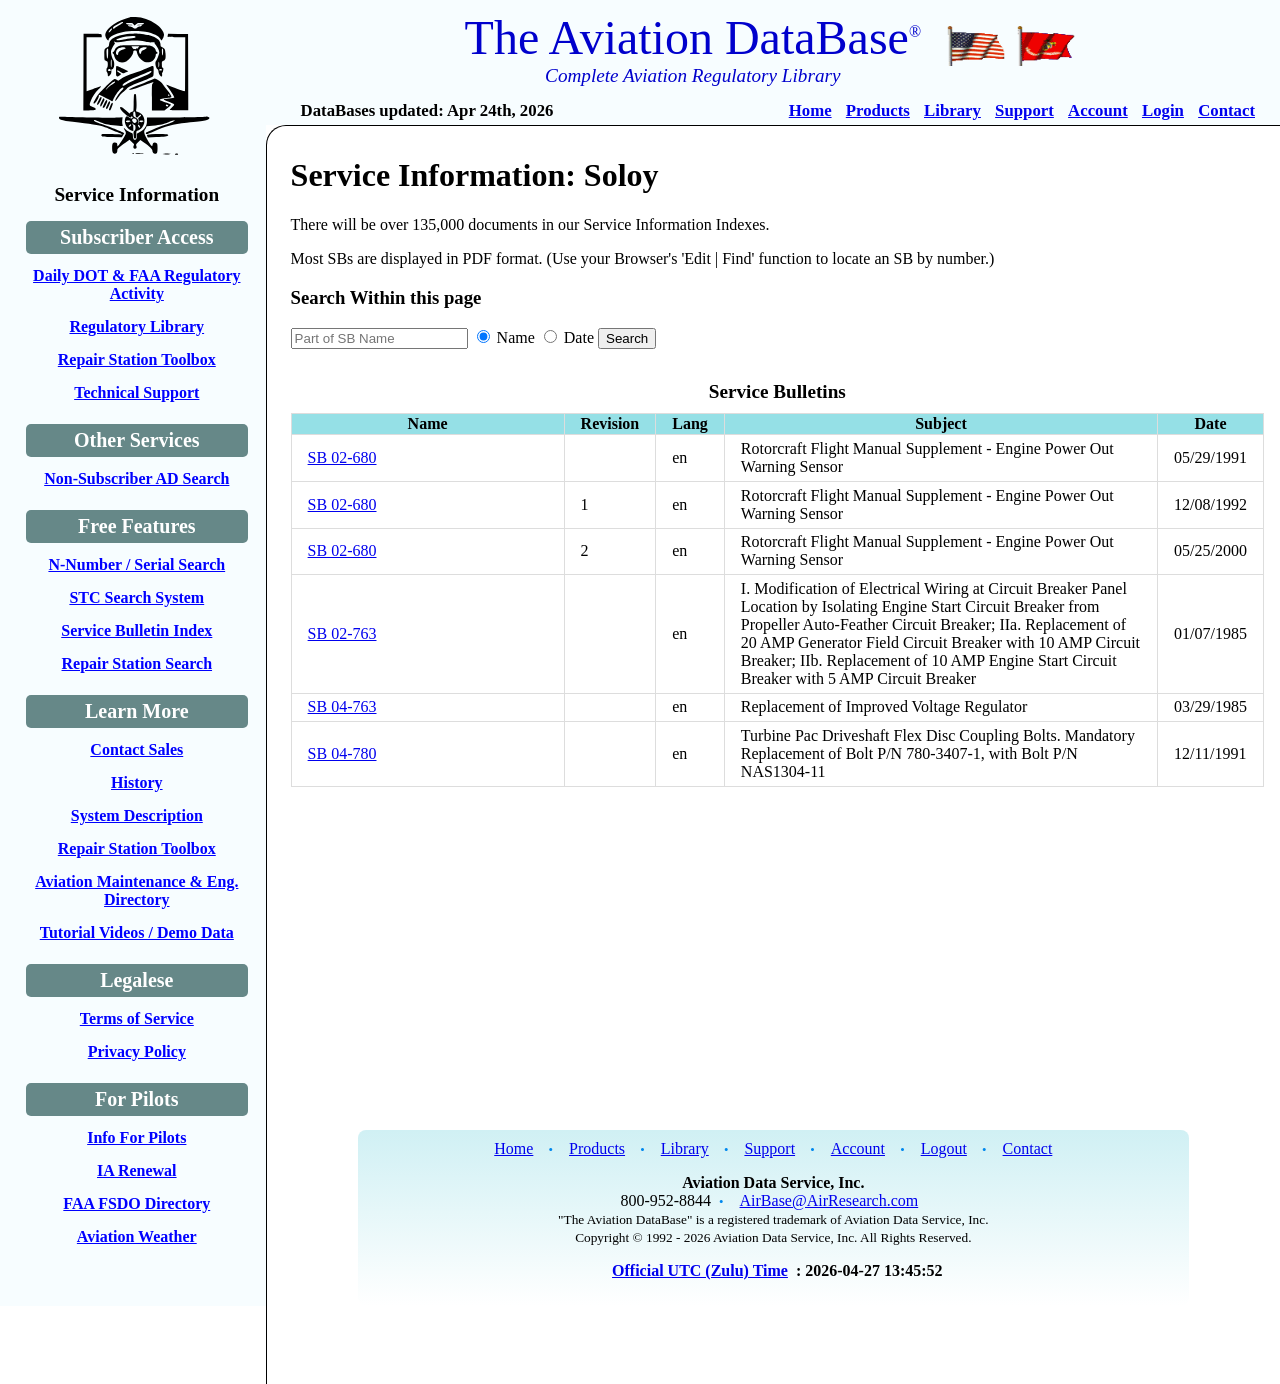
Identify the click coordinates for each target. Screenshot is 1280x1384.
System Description (137, 815)
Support (1024, 110)
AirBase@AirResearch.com (829, 1200)
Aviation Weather (137, 1236)
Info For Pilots (136, 1137)
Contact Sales (136, 749)
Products (878, 110)
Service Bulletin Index (136, 630)
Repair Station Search (137, 663)
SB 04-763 (342, 706)
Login (1163, 110)
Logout (944, 1148)
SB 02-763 (342, 633)
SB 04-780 (342, 753)
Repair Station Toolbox (137, 359)
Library (952, 110)
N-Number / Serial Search (136, 564)
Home (810, 110)
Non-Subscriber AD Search (136, 478)
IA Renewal (137, 1170)
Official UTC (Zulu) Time (700, 1270)
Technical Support (136, 392)
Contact (1226, 110)
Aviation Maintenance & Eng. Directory (136, 890)
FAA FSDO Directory (136, 1203)
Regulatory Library (136, 326)
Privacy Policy (137, 1051)
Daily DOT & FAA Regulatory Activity (136, 284)
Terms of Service (137, 1018)
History (137, 782)
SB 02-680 (342, 457)
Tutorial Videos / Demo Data (137, 932)
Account (1098, 110)
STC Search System (136, 597)
